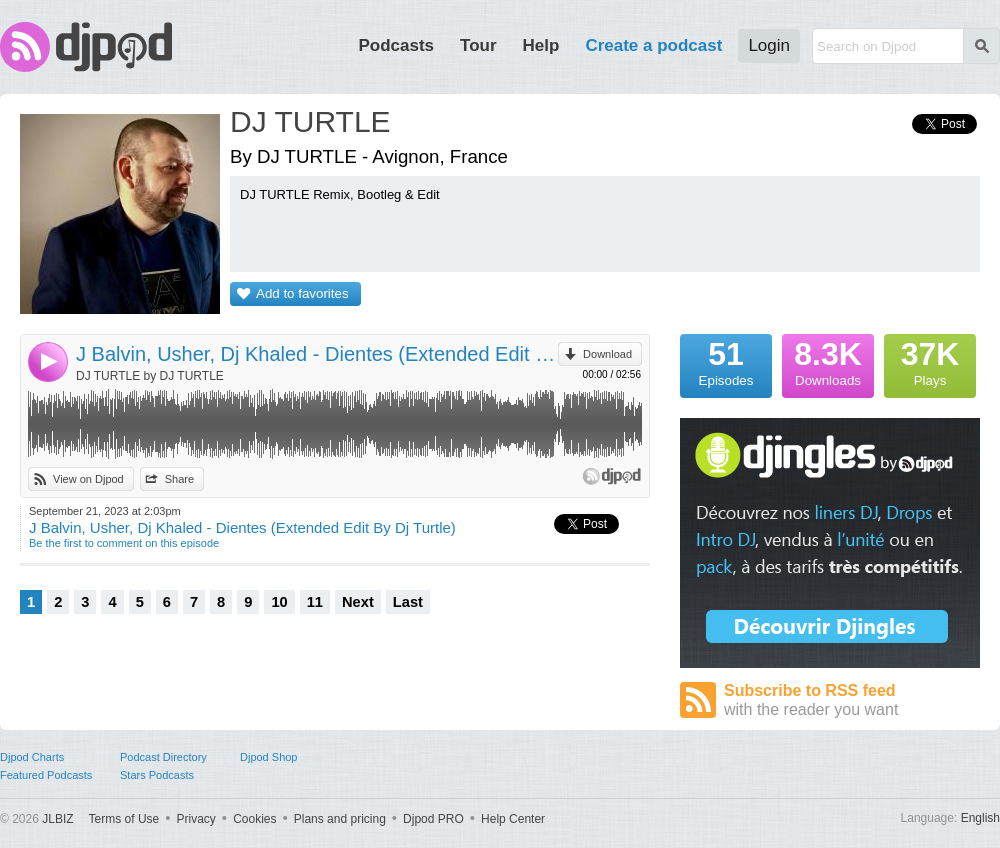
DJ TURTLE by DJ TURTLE (150, 376)
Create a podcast (653, 45)
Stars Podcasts (157, 775)
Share (179, 479)
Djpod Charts (32, 757)
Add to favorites (302, 293)
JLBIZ (57, 819)
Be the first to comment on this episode (124, 543)
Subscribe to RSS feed (852, 700)
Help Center (513, 819)
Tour (478, 45)
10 (279, 602)
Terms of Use (124, 819)
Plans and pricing (340, 819)
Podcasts (396, 45)
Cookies (254, 819)
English (980, 818)
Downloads (828, 361)
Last (408, 602)
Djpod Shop (269, 757)
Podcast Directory (163, 757)
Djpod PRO (433, 819)
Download (607, 354)
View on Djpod (88, 479)
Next (358, 602)
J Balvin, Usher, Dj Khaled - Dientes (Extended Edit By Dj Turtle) (317, 354)
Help (541, 45)
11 (315, 602)
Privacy (196, 819)
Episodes (726, 361)
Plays (930, 361)
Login (769, 45)
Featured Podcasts (46, 775)
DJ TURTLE (310, 121)
